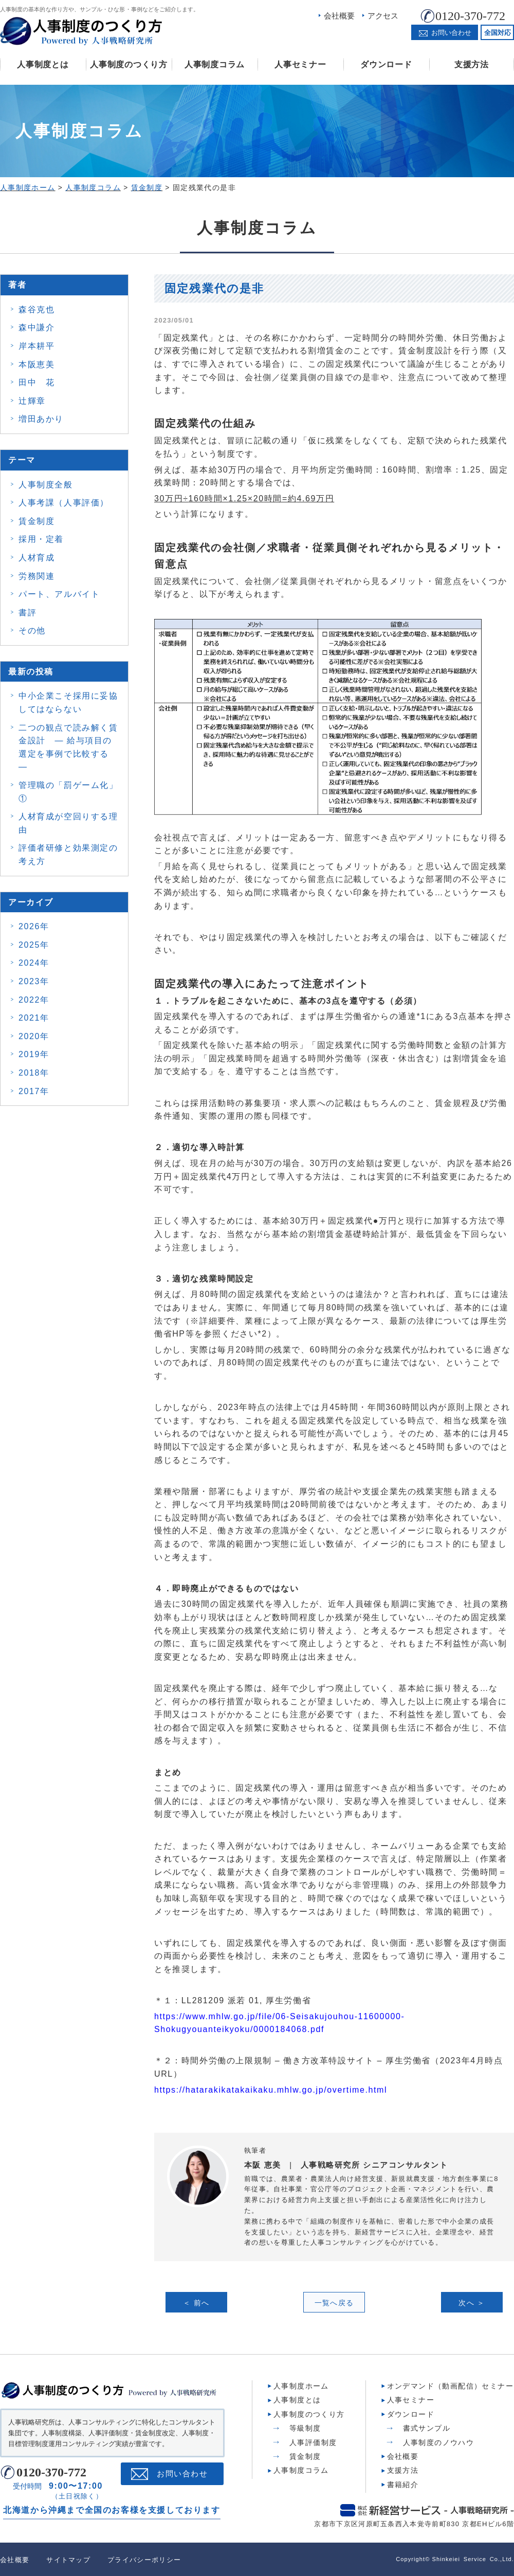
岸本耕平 (36, 346)
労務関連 (36, 576)
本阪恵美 (36, 364)
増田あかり (41, 419)
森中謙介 (36, 327)
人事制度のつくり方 (128, 64)
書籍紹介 (403, 2484)
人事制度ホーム (301, 2385)
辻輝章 (32, 401)
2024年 (34, 962)
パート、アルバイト (59, 594)
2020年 (34, 1036)
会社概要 (339, 15)
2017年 (34, 1091)
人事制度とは (42, 64)
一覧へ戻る (334, 2303)
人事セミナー (300, 64)
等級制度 (305, 2427)
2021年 (34, 1017)
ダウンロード (386, 64)
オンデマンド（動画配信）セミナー (450, 2385)
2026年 (34, 926)
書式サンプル (426, 2427)
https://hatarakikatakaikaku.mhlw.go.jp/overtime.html (270, 2089)
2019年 (34, 1054)
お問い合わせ (182, 2473)
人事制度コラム (215, 64)
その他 (32, 630)
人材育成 (36, 557)
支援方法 (471, 64)
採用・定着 (41, 539)
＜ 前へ (196, 2303)
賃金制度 (36, 521)
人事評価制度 (313, 2442)
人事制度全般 (46, 484)
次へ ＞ (471, 2303)
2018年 (34, 1072)
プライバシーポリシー (144, 2559)
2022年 (34, 999)
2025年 (34, 945)
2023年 (34, 981)
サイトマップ (68, 2559)
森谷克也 (36, 309)
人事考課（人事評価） (64, 502)
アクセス (383, 15)
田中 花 (36, 382)
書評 (27, 612)
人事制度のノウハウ (438, 2442)
